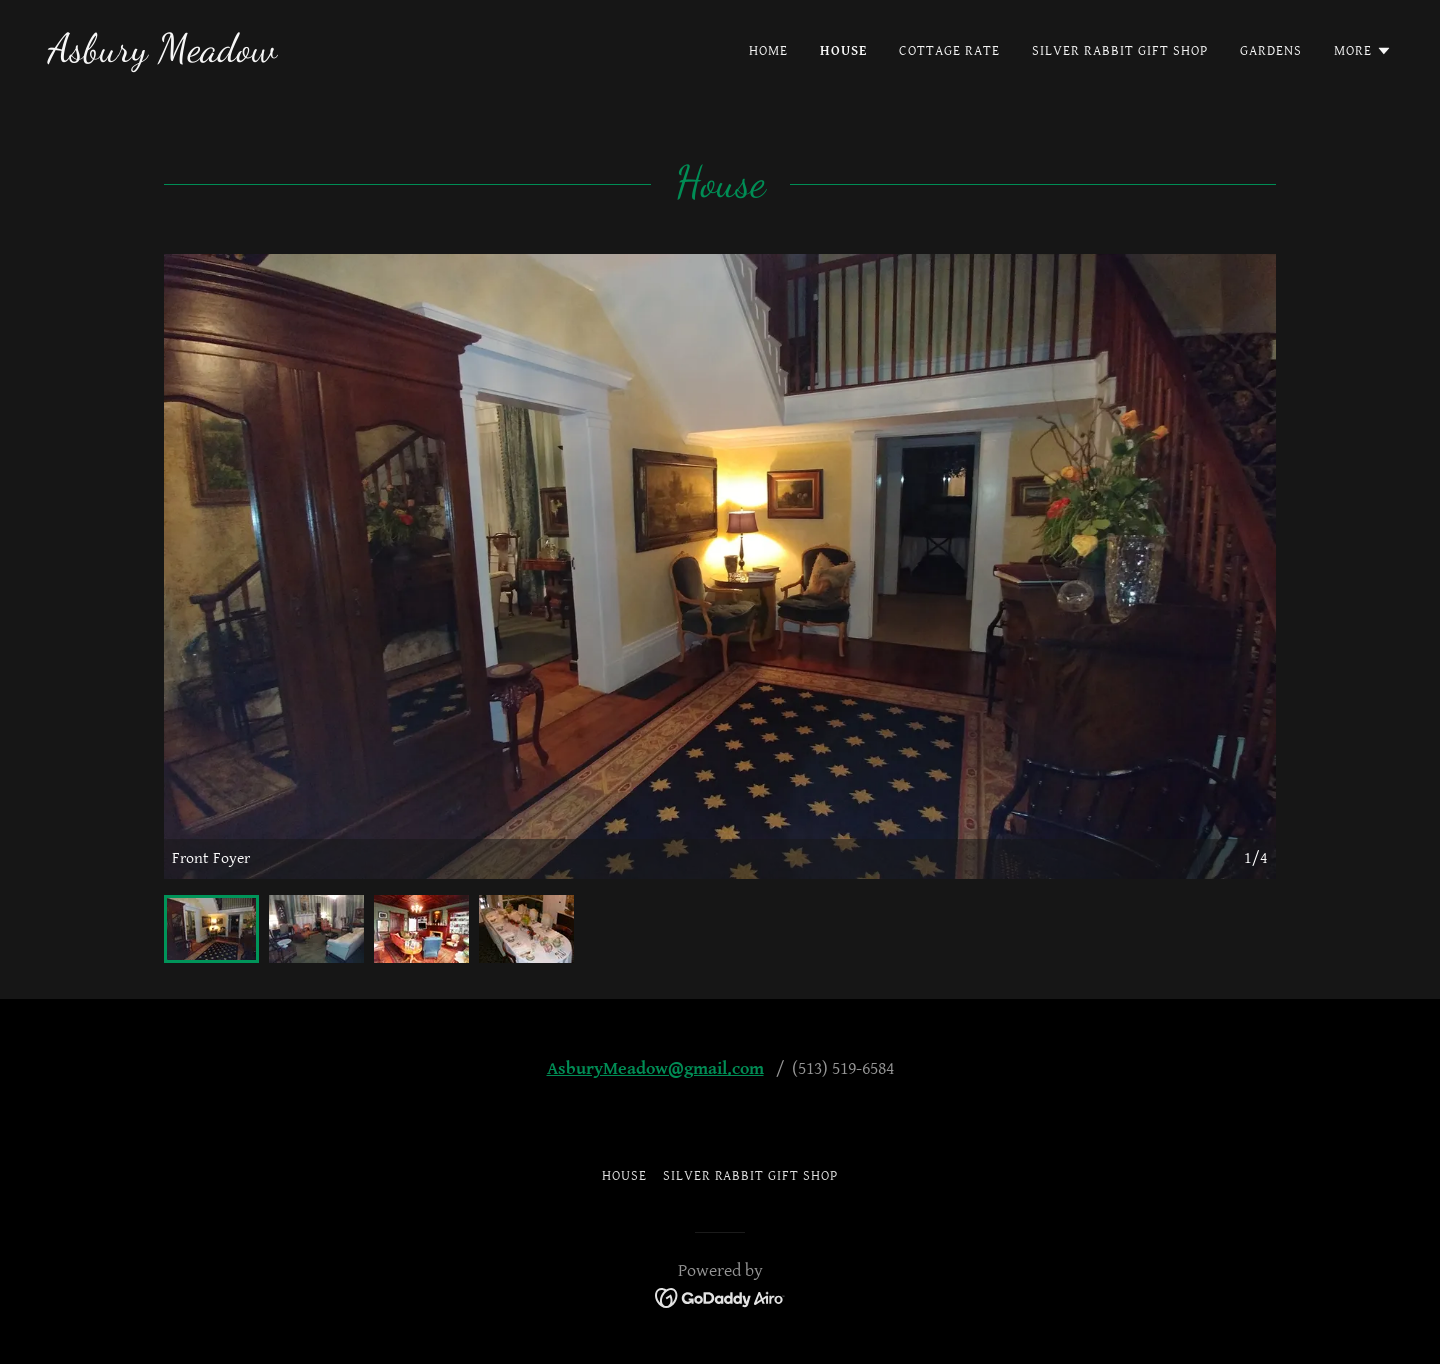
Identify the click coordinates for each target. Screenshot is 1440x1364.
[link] (162, 56)
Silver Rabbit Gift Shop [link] (1120, 51)
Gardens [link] (1271, 51)
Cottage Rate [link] (949, 51)
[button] (1363, 51)
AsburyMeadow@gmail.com (655, 1068)
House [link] (843, 51)
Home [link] (768, 51)
